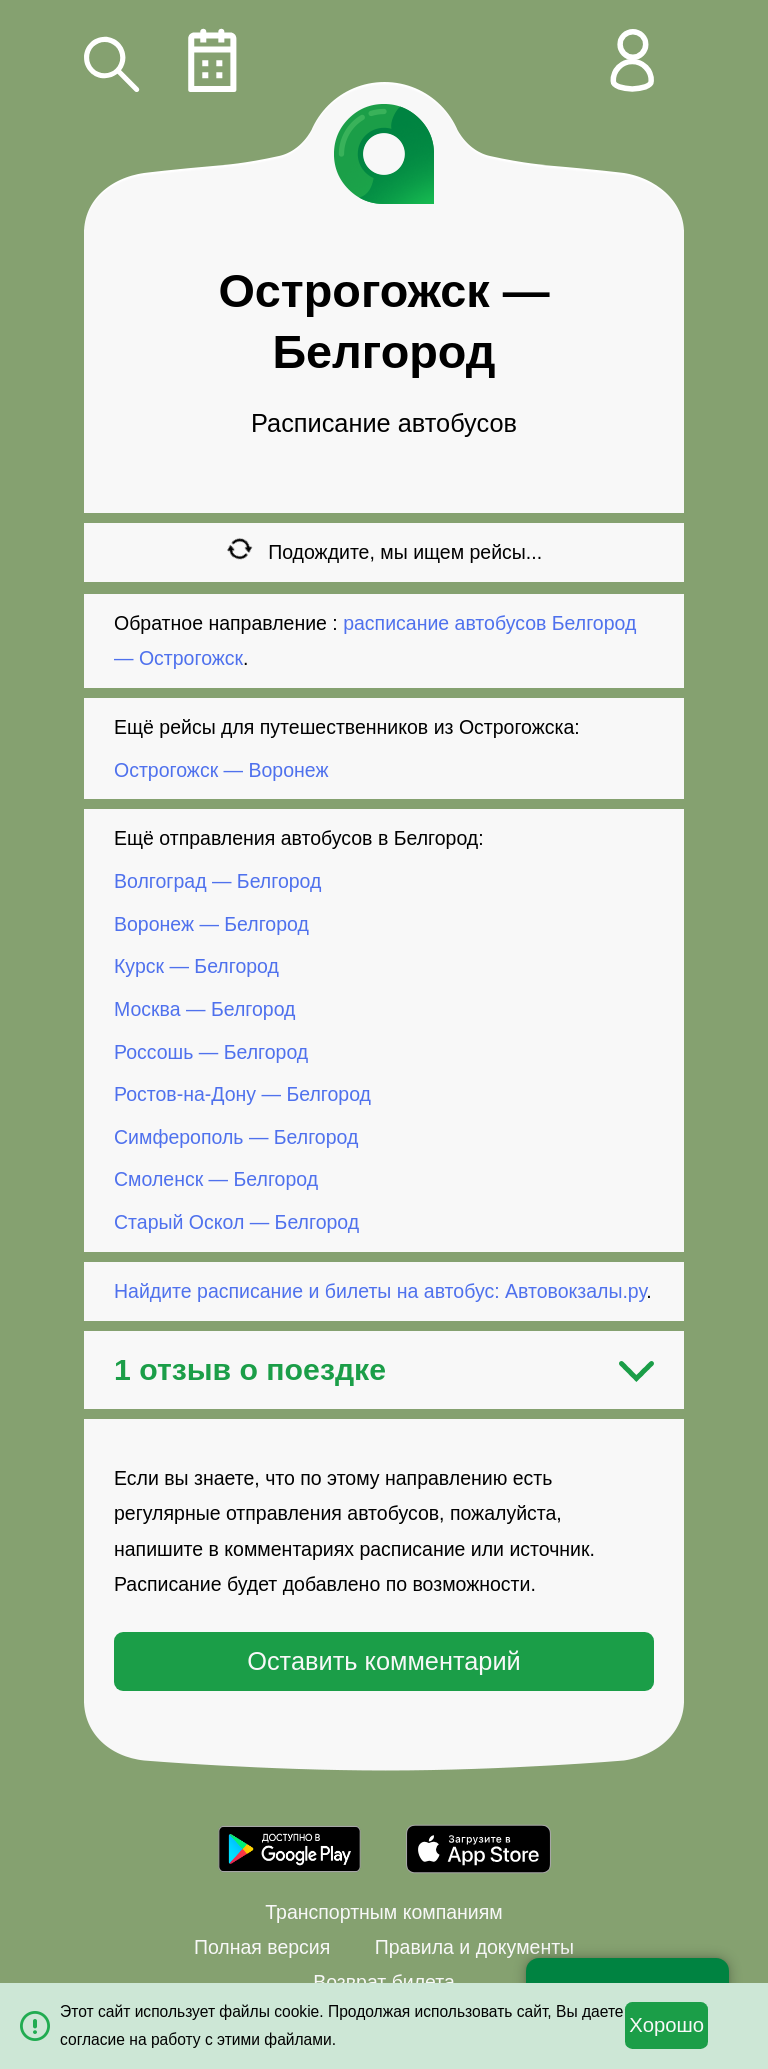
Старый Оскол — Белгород (236, 1222)
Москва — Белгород (204, 1009)
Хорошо (666, 2025)
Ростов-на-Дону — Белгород (242, 1094)
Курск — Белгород (196, 966)
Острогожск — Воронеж (221, 769)
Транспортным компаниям (383, 1912)
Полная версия (262, 1947)
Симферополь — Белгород (236, 1137)
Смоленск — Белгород (216, 1179)
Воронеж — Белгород (211, 924)
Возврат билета (384, 1982)
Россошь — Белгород (211, 1051)
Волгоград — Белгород (217, 881)
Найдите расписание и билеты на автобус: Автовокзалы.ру (380, 1291)
